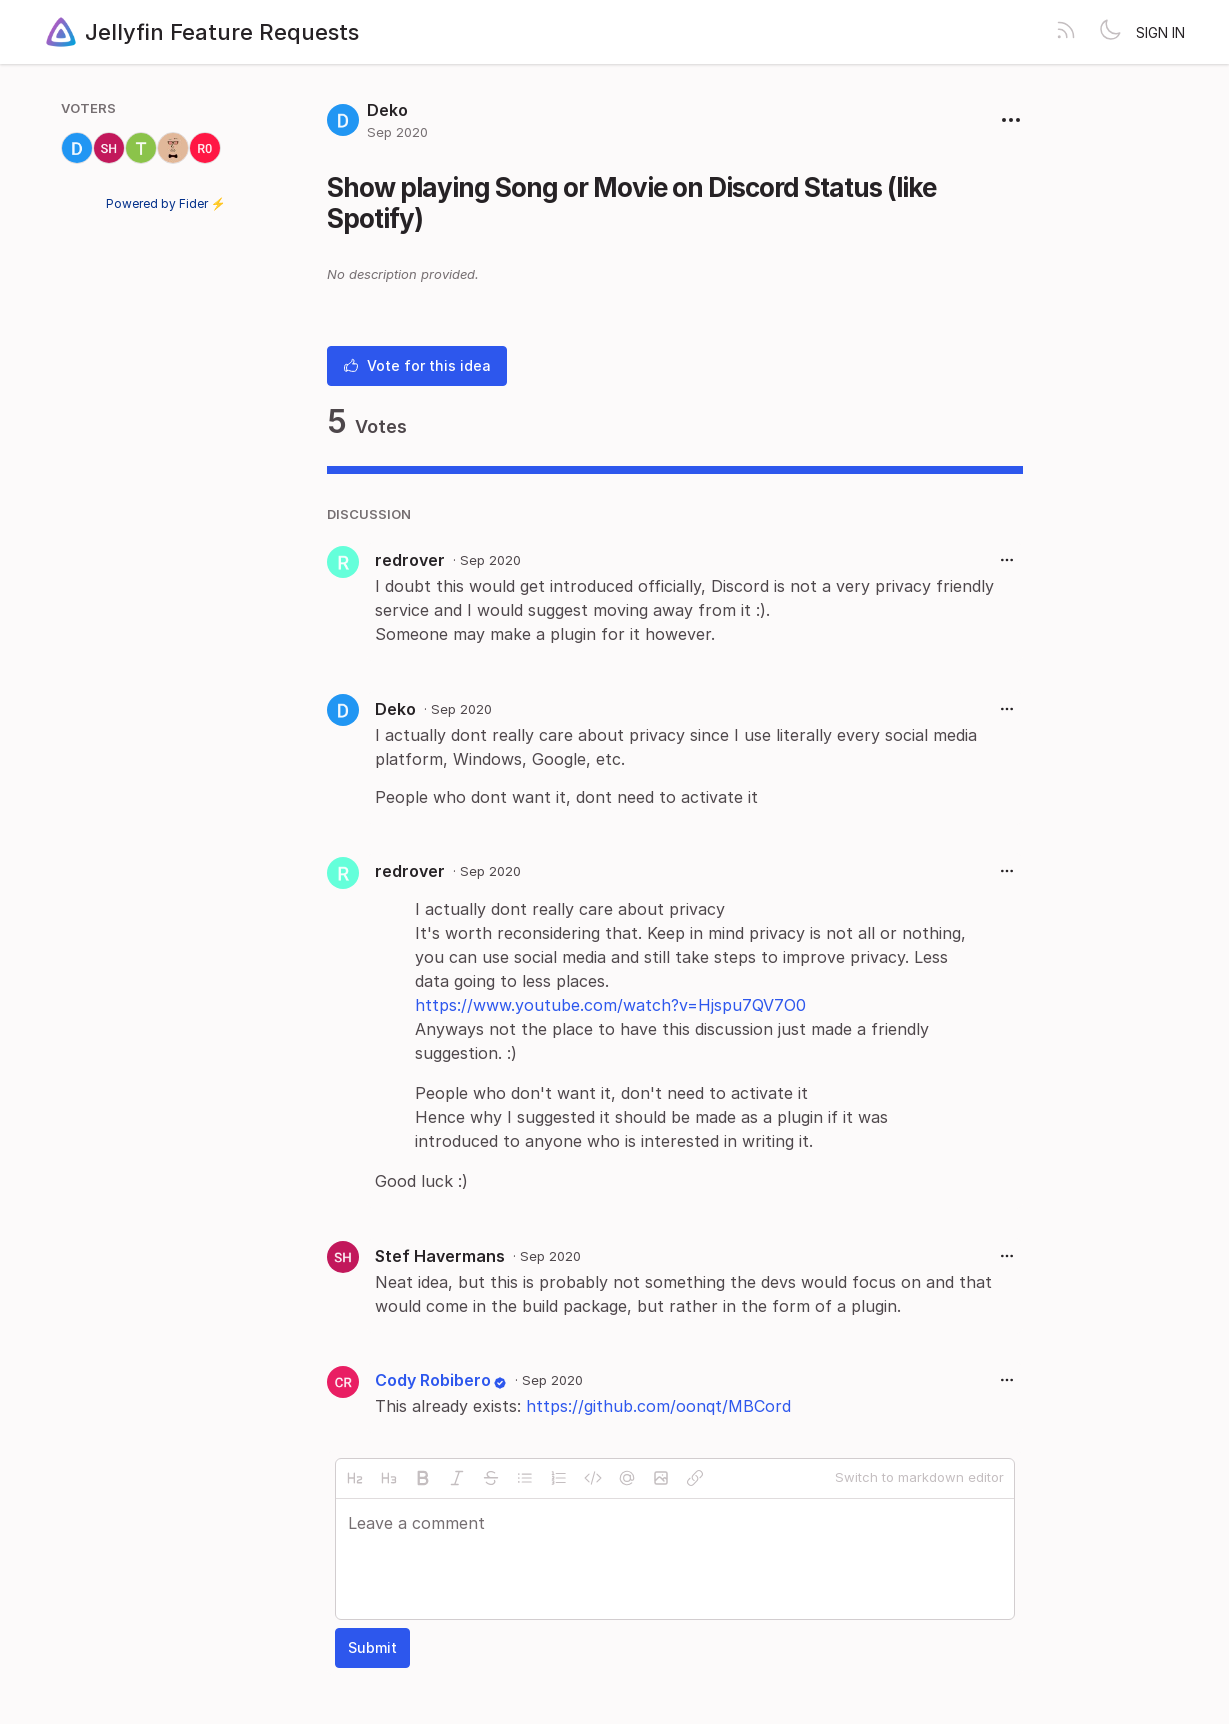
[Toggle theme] (1110, 32)
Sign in (1160, 32)
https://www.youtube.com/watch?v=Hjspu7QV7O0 (610, 1005)
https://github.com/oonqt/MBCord (658, 1406)
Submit (372, 1647)
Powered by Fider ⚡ (166, 203)
